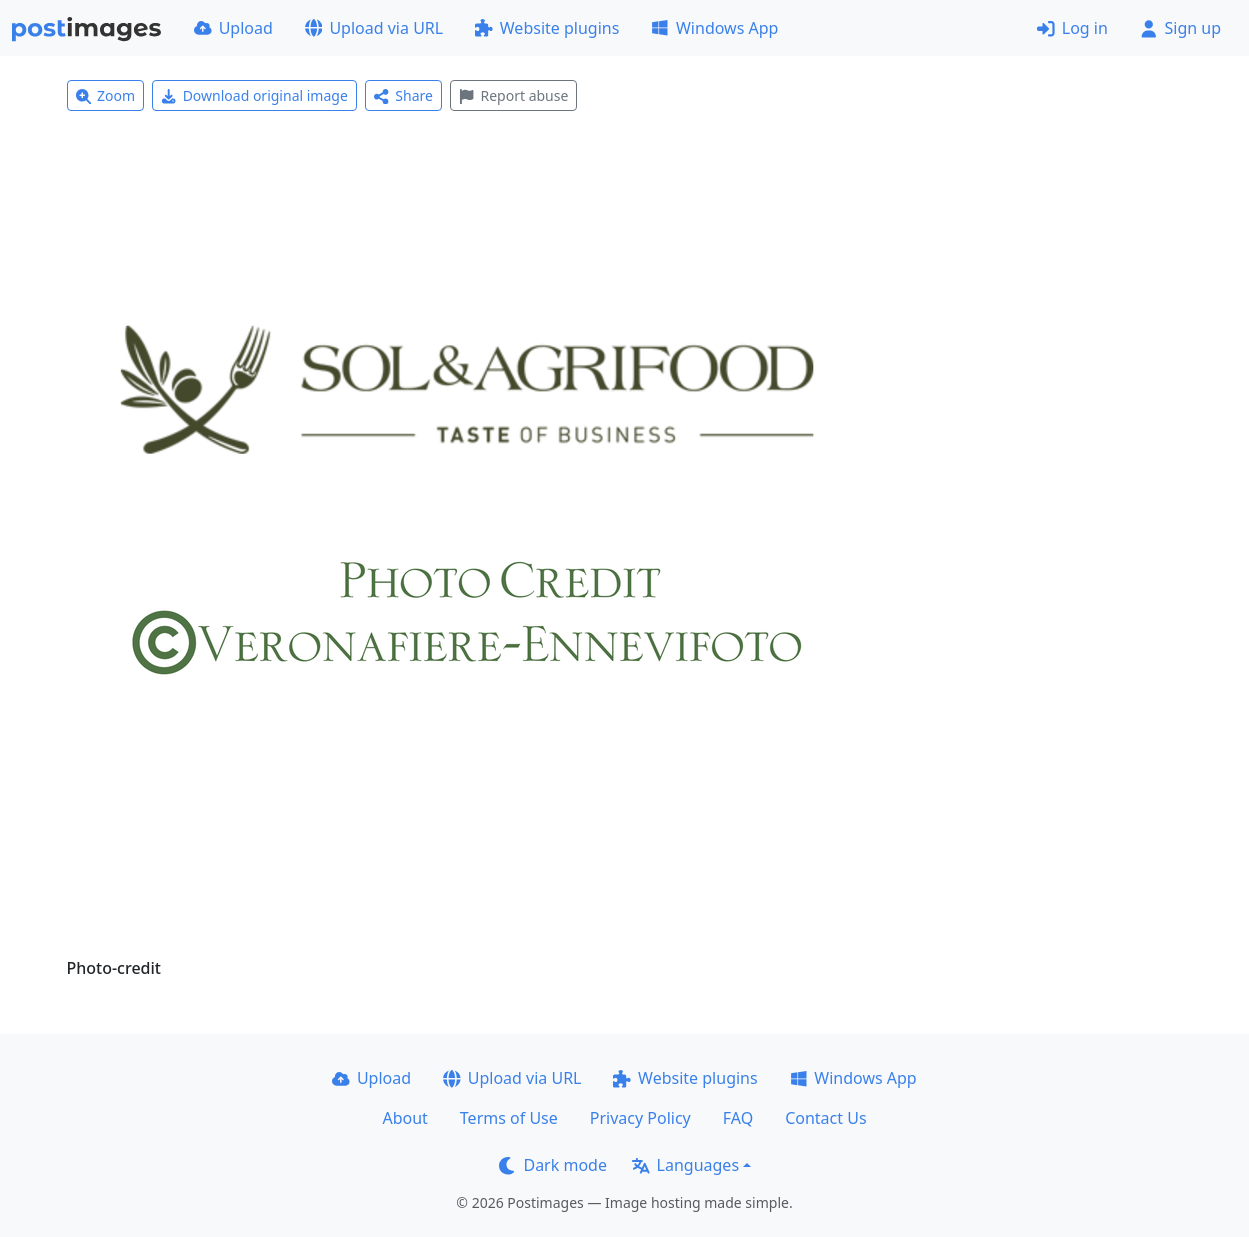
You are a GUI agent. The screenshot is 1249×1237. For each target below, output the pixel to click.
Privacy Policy (640, 1118)
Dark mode (553, 1165)
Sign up (1180, 28)
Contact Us (825, 1118)
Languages (685, 1165)
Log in (1072, 28)
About (404, 1118)
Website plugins (547, 28)
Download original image (254, 95)
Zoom (106, 95)
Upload (233, 28)
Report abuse (513, 95)
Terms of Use (509, 1118)
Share (403, 95)
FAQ (738, 1118)
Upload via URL (374, 28)
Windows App (714, 28)
